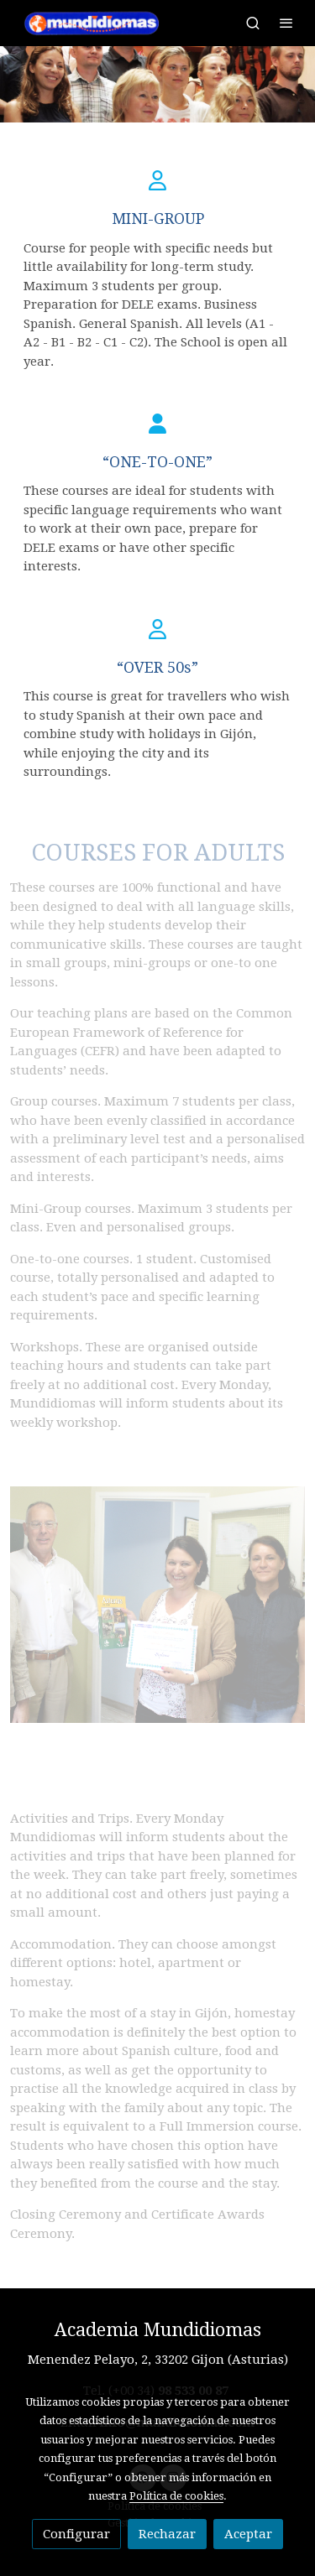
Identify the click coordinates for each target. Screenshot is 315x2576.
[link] (94, 23)
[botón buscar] (253, 22)
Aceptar (248, 2534)
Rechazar (167, 2534)
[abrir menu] (286, 22)
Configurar (76, 2534)
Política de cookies (176, 2496)
